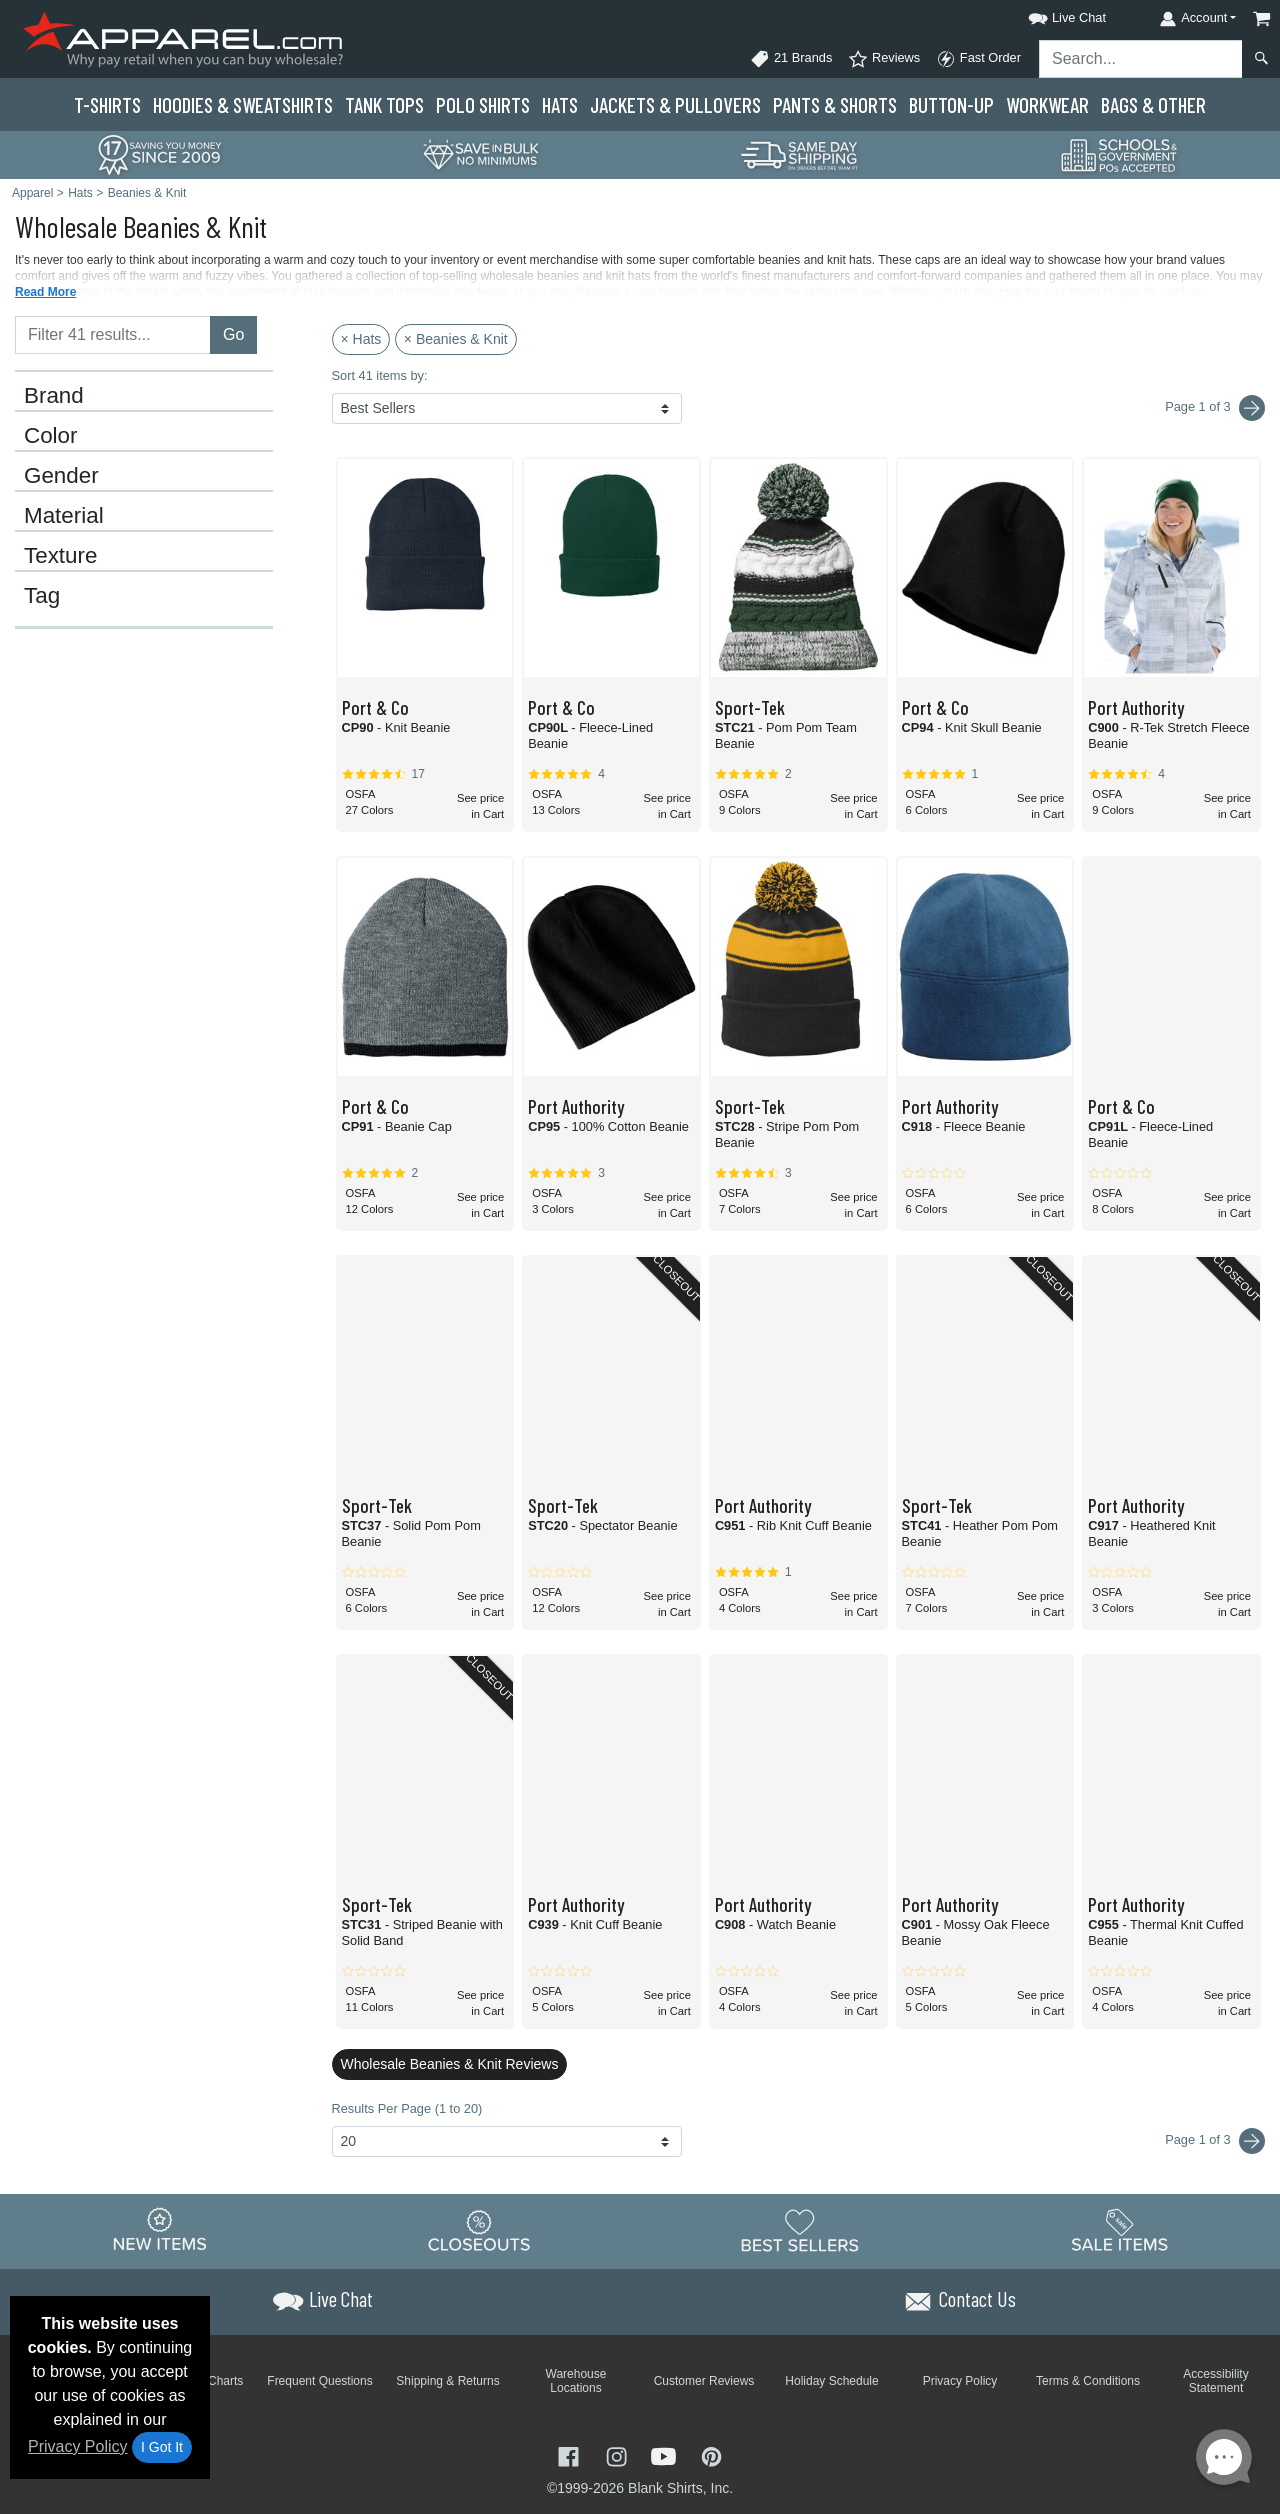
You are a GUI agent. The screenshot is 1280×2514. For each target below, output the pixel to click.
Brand (54, 396)
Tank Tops (384, 104)
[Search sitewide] (1141, 59)
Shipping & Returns (447, 2381)
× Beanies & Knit (456, 339)
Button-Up (951, 104)
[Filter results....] (113, 335)
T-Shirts (107, 104)
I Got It (162, 2447)
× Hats (361, 339)
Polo (483, 104)
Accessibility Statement (1215, 2381)
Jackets (675, 104)
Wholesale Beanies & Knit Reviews (450, 2064)
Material (64, 516)
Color (51, 436)
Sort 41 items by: (380, 375)
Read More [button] (45, 292)
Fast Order (978, 59)
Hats (560, 104)
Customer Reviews (704, 2381)
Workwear (1047, 104)
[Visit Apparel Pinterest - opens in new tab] (711, 2454)
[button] (1049, 14)
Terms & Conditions (1088, 2381)
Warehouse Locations (576, 2381)
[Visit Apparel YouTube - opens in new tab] (666, 2454)
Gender (61, 476)
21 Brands (791, 59)
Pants (835, 104)
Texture (60, 556)
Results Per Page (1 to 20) (407, 2108)
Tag (42, 596)
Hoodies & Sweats (243, 104)
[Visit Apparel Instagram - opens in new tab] (619, 2454)
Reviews (884, 59)
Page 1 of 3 (1215, 2141)
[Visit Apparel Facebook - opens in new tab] (571, 2454)
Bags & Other (1153, 104)
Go (233, 334)
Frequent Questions (319, 2381)
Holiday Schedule (831, 2381)
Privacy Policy (78, 2446)
